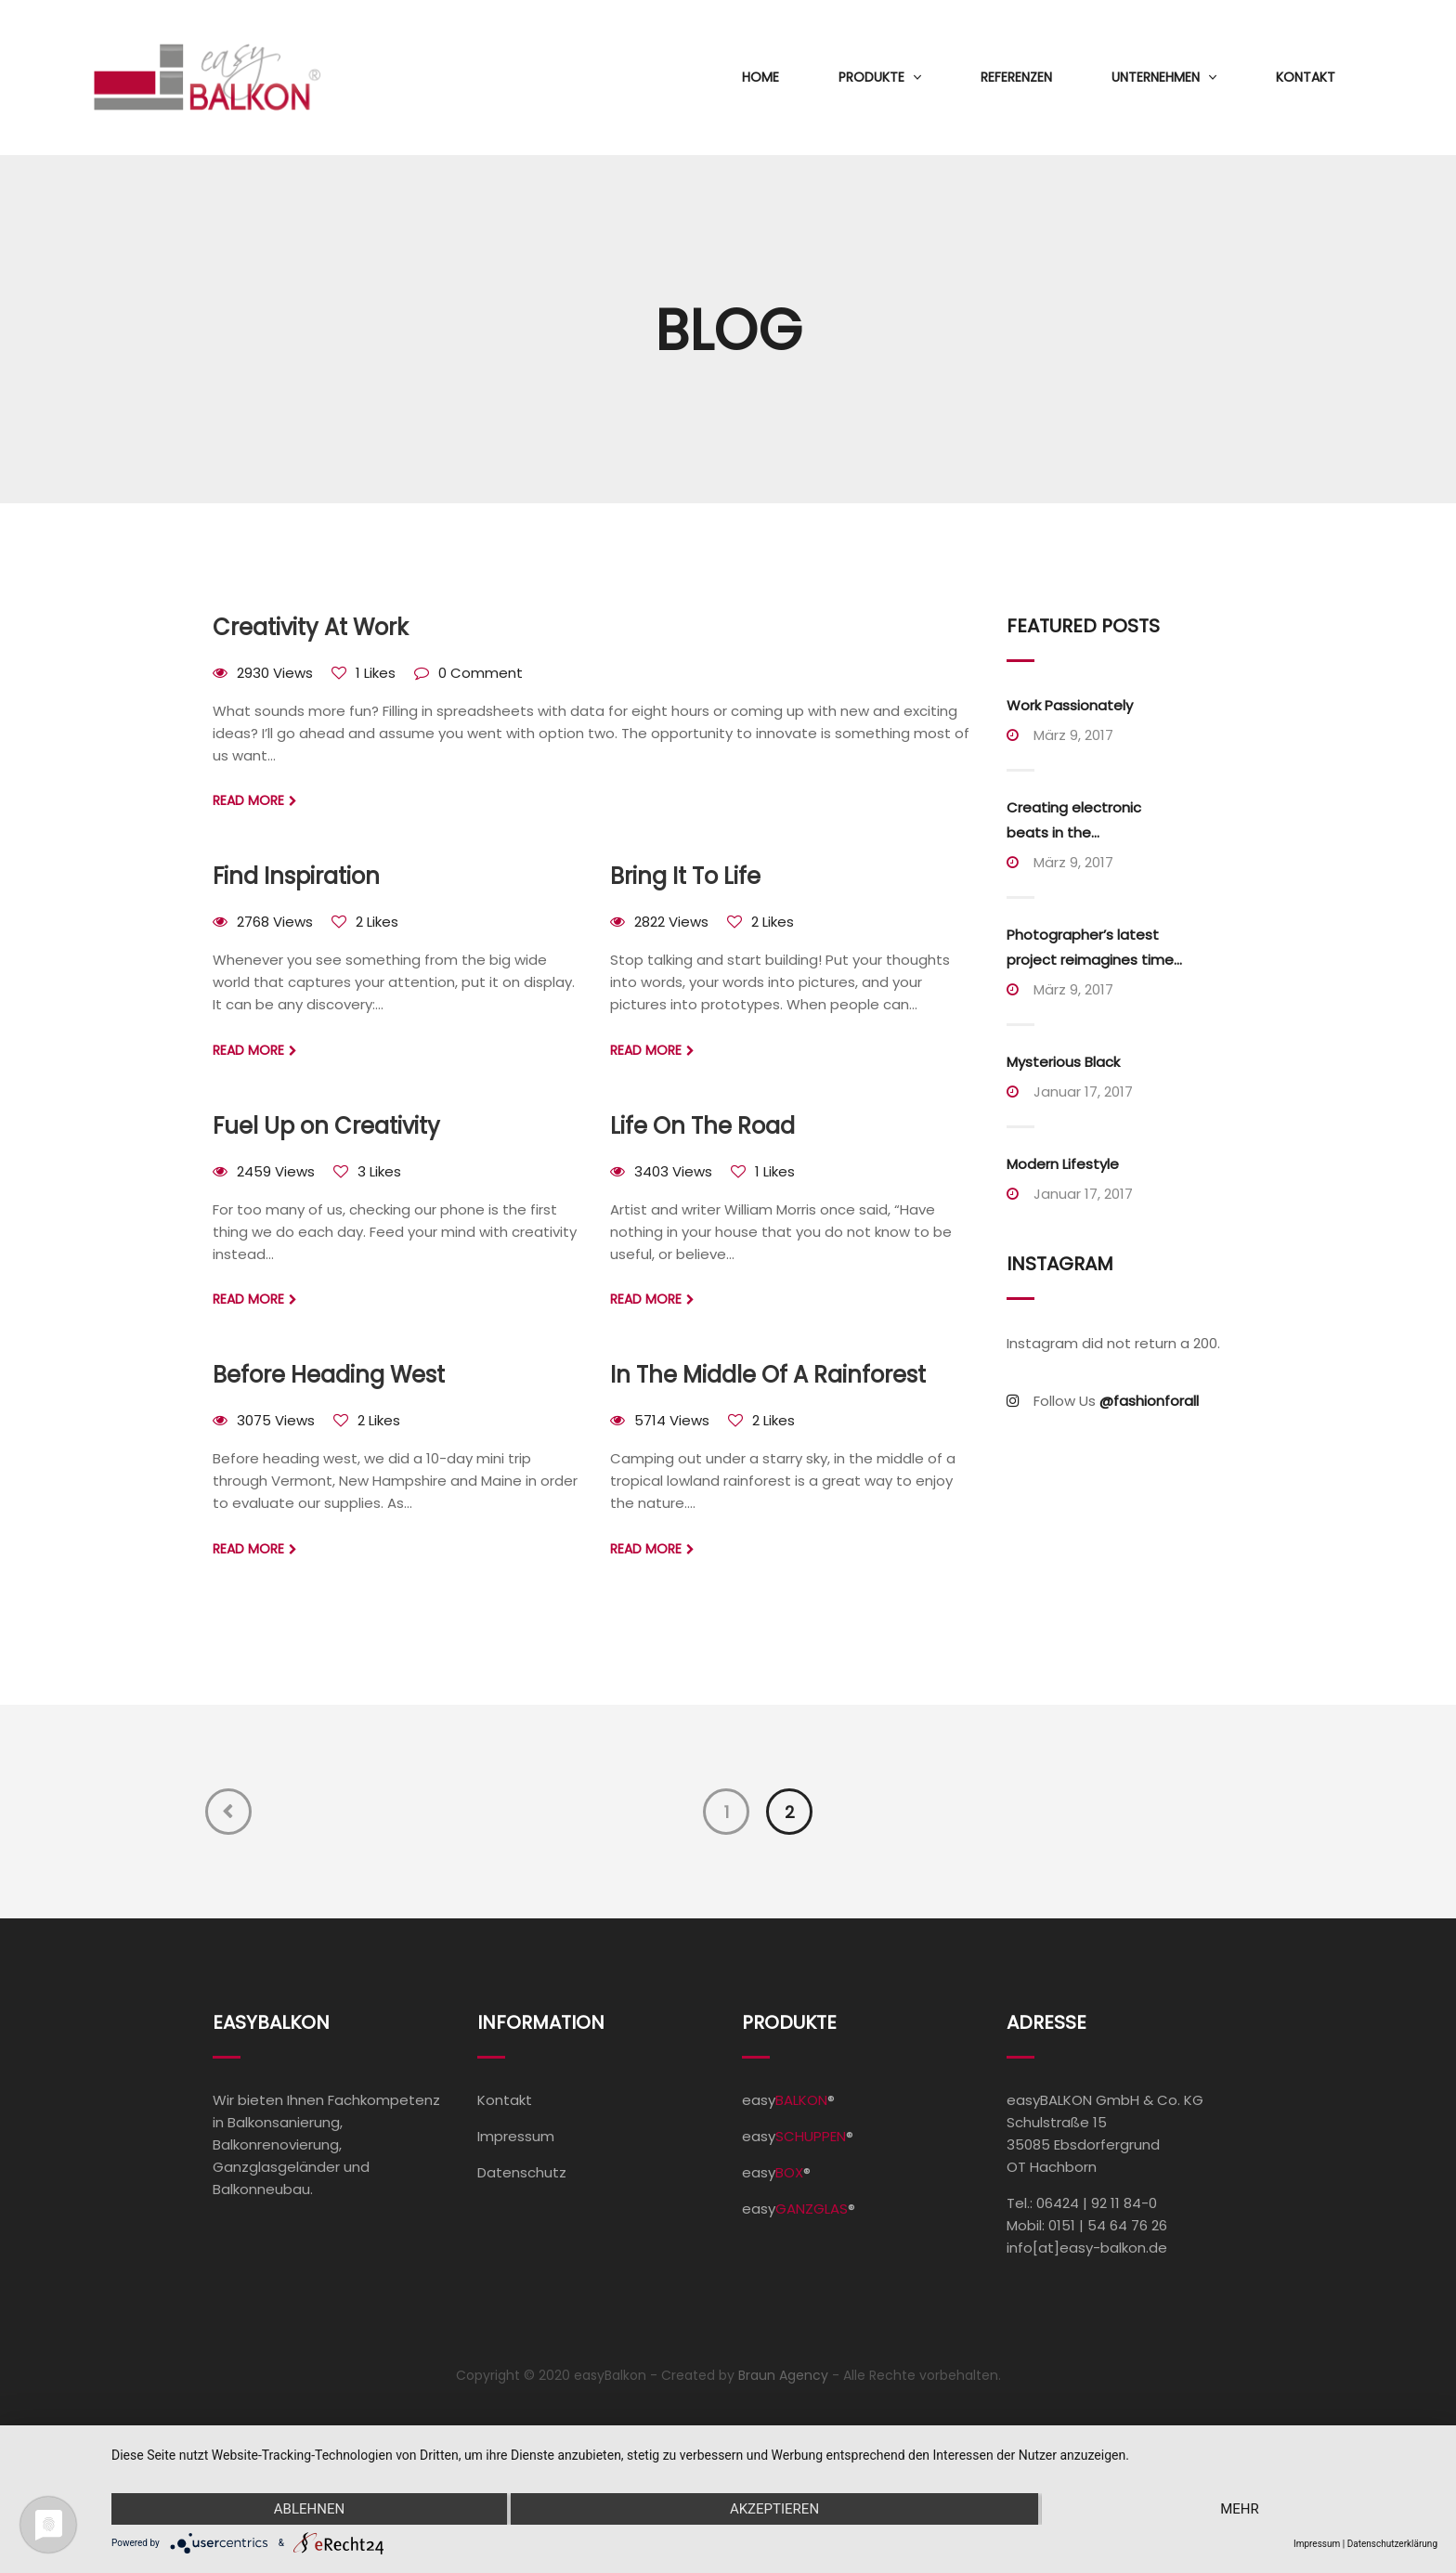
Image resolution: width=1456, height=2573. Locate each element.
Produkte (871, 77)
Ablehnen (309, 2509)
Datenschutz (521, 2172)
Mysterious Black (1063, 1062)
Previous (228, 1811)
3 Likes (379, 1171)
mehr (1239, 2509)
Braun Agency (783, 2375)
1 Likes (376, 672)
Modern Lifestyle (1063, 1164)
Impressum (515, 2136)
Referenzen (1016, 77)
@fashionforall (1149, 1400)
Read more (248, 800)
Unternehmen (1156, 77)
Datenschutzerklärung (1392, 2544)
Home (760, 77)
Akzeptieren (774, 2509)
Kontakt (1305, 77)
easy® (788, 2100)
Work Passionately (1070, 705)
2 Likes (377, 921)
